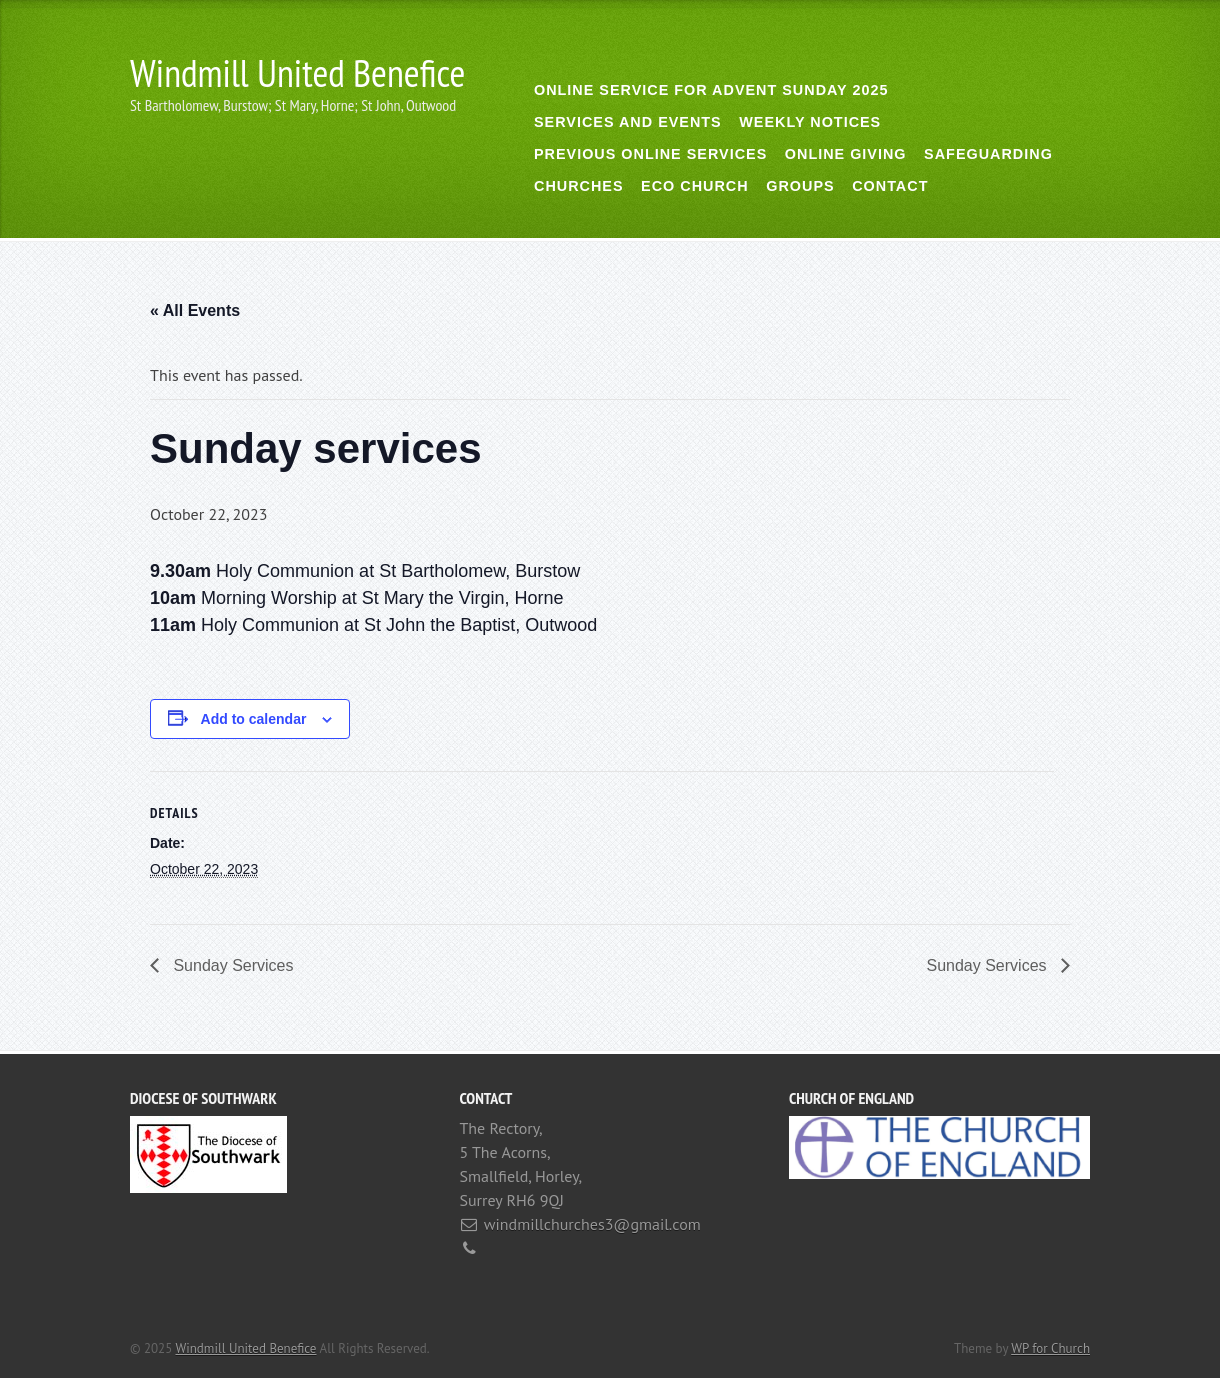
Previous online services (650, 154)
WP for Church (1050, 1348)
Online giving (846, 154)
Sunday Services (231, 965)
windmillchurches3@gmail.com (592, 1224)
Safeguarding (988, 154)
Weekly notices (810, 122)
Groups (800, 186)
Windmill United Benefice (297, 73)
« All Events (195, 310)
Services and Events (628, 122)
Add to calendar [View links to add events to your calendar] (254, 719)
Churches (579, 186)
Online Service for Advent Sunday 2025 (711, 90)
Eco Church (695, 186)
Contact (890, 186)
